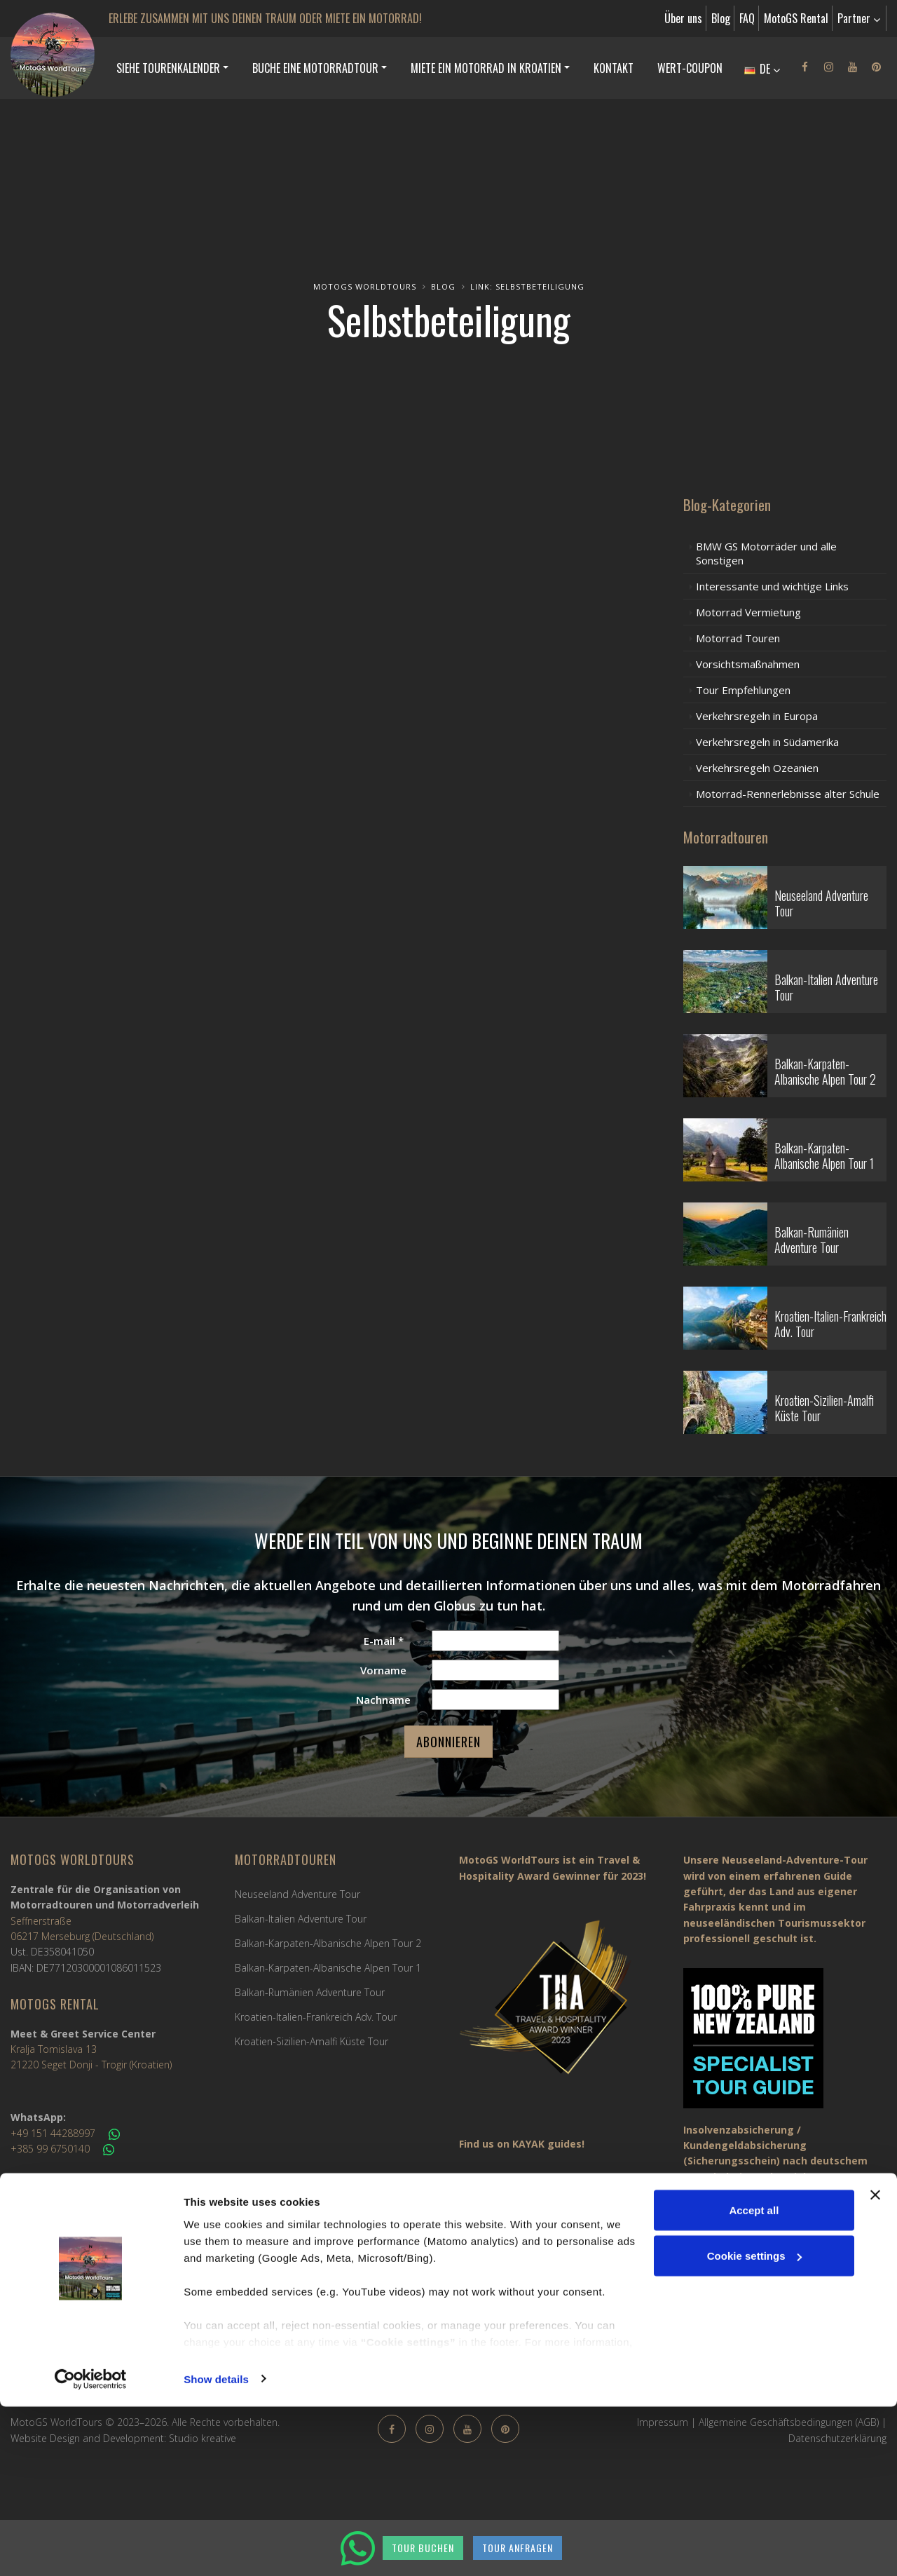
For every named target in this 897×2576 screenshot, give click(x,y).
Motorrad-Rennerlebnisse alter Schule (787, 794)
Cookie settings (754, 2426)
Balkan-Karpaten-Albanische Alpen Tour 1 (328, 1967)
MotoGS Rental (796, 18)
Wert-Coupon (690, 68)
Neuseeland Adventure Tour (297, 1894)
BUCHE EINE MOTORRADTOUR (315, 68)
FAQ (747, 18)
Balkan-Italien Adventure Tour (301, 1918)
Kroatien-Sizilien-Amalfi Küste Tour (311, 2041)
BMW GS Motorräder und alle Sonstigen (766, 553)
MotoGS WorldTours (364, 286)
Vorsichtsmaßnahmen (748, 664)
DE (762, 68)
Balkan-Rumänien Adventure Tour (310, 1992)
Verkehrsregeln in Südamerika (767, 742)
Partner (858, 18)
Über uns (683, 18)
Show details (216, 2548)
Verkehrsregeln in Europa (757, 716)
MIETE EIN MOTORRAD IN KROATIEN (486, 68)
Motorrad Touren (738, 638)
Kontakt (614, 68)
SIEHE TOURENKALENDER (168, 68)
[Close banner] (875, 2364)
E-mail (384, 1641)
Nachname (383, 1700)
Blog (720, 18)
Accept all (754, 2379)
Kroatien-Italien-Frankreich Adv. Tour (316, 2016)
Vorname (383, 1670)
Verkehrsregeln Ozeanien (757, 768)
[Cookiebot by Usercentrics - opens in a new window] (90, 2548)
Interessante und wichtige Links (772, 586)
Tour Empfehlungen (743, 690)
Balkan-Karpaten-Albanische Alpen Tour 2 (328, 1943)
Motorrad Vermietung (748, 612)
